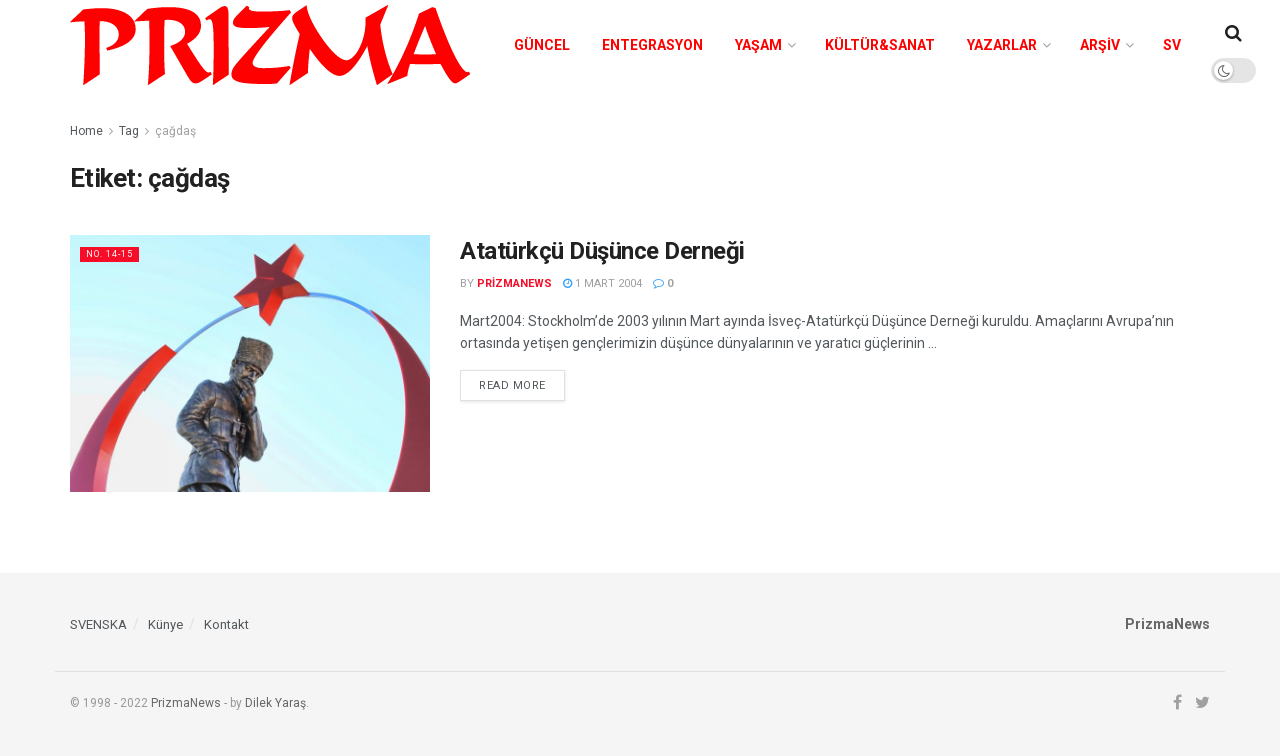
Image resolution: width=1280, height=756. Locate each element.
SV (1172, 45)
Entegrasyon (652, 45)
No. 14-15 (114, 253)
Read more (512, 385)
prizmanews (514, 283)
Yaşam (758, 45)
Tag (129, 131)
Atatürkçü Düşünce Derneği (605, 251)
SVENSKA (98, 624)
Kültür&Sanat (880, 45)
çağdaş (175, 131)
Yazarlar (1002, 45)
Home (86, 131)
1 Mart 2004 (602, 283)
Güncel (542, 45)
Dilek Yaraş (275, 703)
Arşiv (1100, 45)
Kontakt (226, 624)
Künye (165, 624)
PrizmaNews (186, 703)
